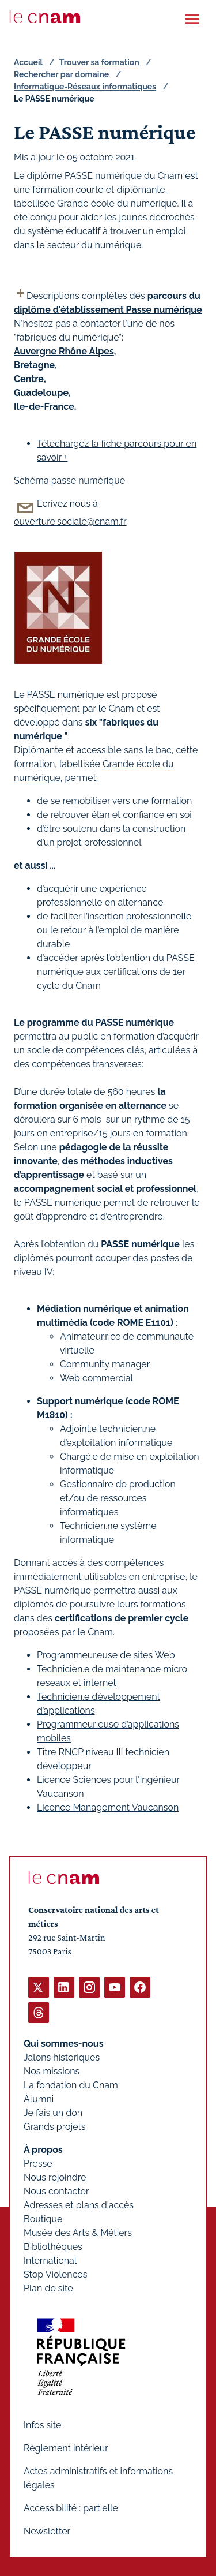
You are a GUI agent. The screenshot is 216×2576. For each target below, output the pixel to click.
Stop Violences (56, 2274)
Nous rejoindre (55, 2177)
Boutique (43, 2219)
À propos (43, 2149)
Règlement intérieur (66, 2448)
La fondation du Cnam (71, 2085)
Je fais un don (53, 2112)
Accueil (28, 62)
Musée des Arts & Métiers (78, 2232)
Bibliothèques (53, 2246)
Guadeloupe (41, 392)
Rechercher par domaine (61, 74)
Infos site (42, 2425)
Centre (29, 378)
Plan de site (48, 2288)
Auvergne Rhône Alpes (64, 351)
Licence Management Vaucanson (108, 1807)
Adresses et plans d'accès (79, 2205)
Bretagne (34, 365)
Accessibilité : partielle (71, 2508)
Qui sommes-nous (64, 2043)
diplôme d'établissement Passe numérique (108, 309)
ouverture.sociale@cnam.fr (70, 521)
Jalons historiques (62, 2057)
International (50, 2260)
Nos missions (51, 2071)
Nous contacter (56, 2191)
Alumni (39, 2098)
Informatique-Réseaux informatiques (85, 86)
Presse (38, 2163)
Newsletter (47, 2531)
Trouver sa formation (99, 62)
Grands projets (55, 2126)
